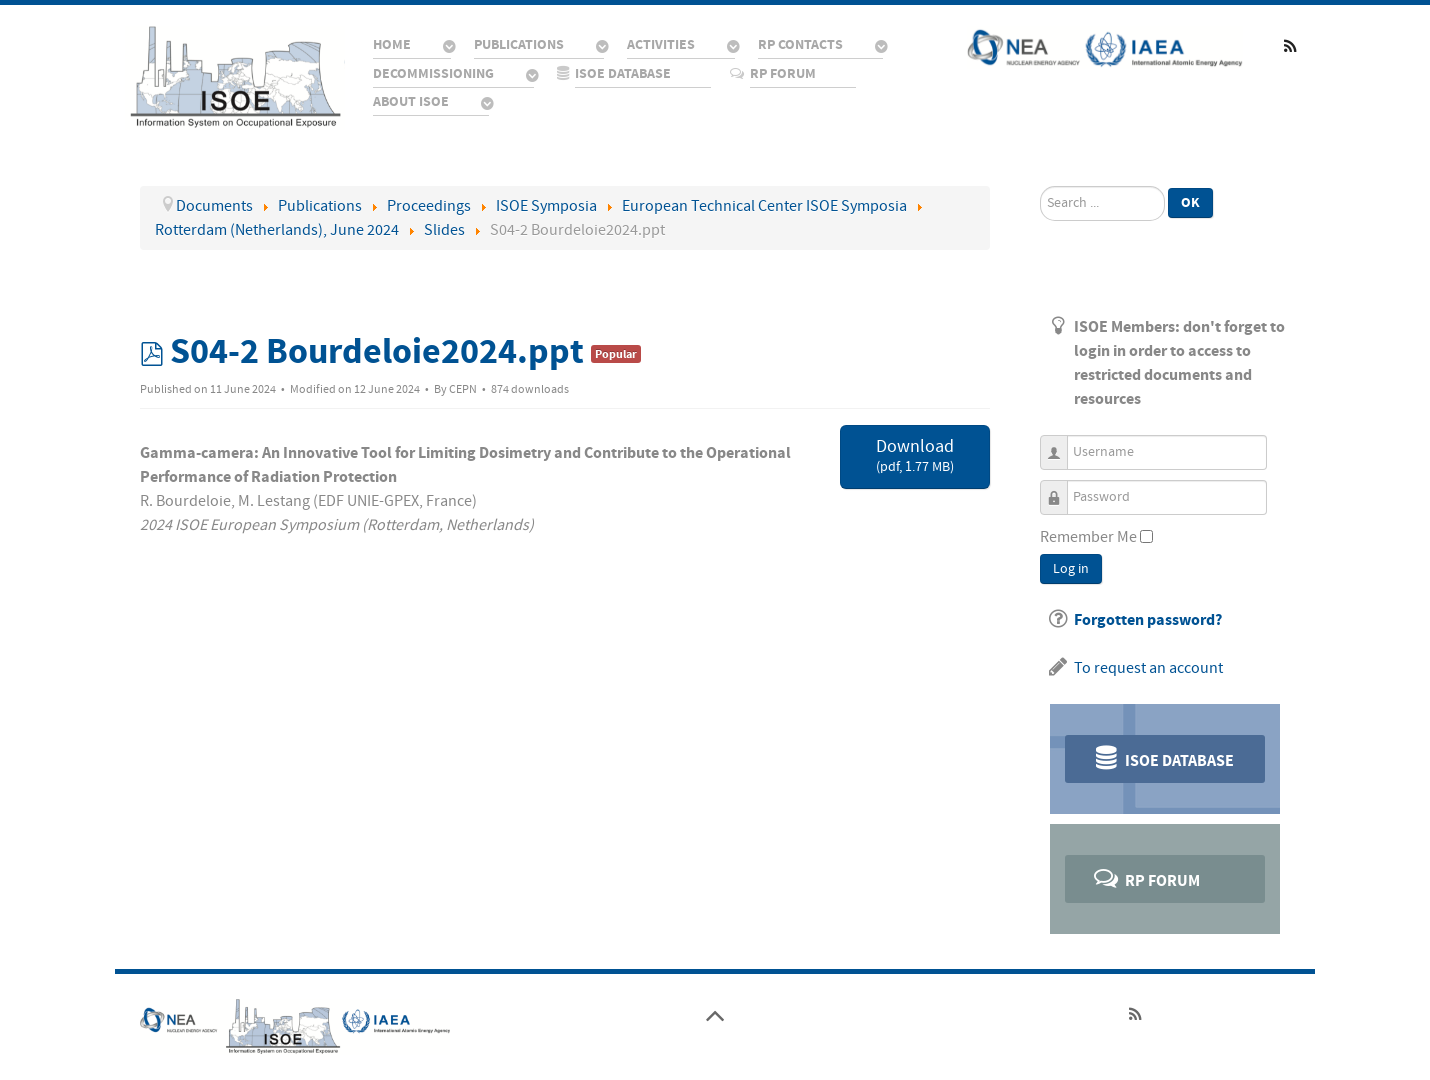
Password (1061, 488)
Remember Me (1088, 537)
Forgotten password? (1148, 620)
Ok (1190, 202)
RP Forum (1145, 877)
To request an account (1148, 668)
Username (1061, 443)
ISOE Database (1162, 757)
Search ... (1040, 186)
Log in (1071, 569)
